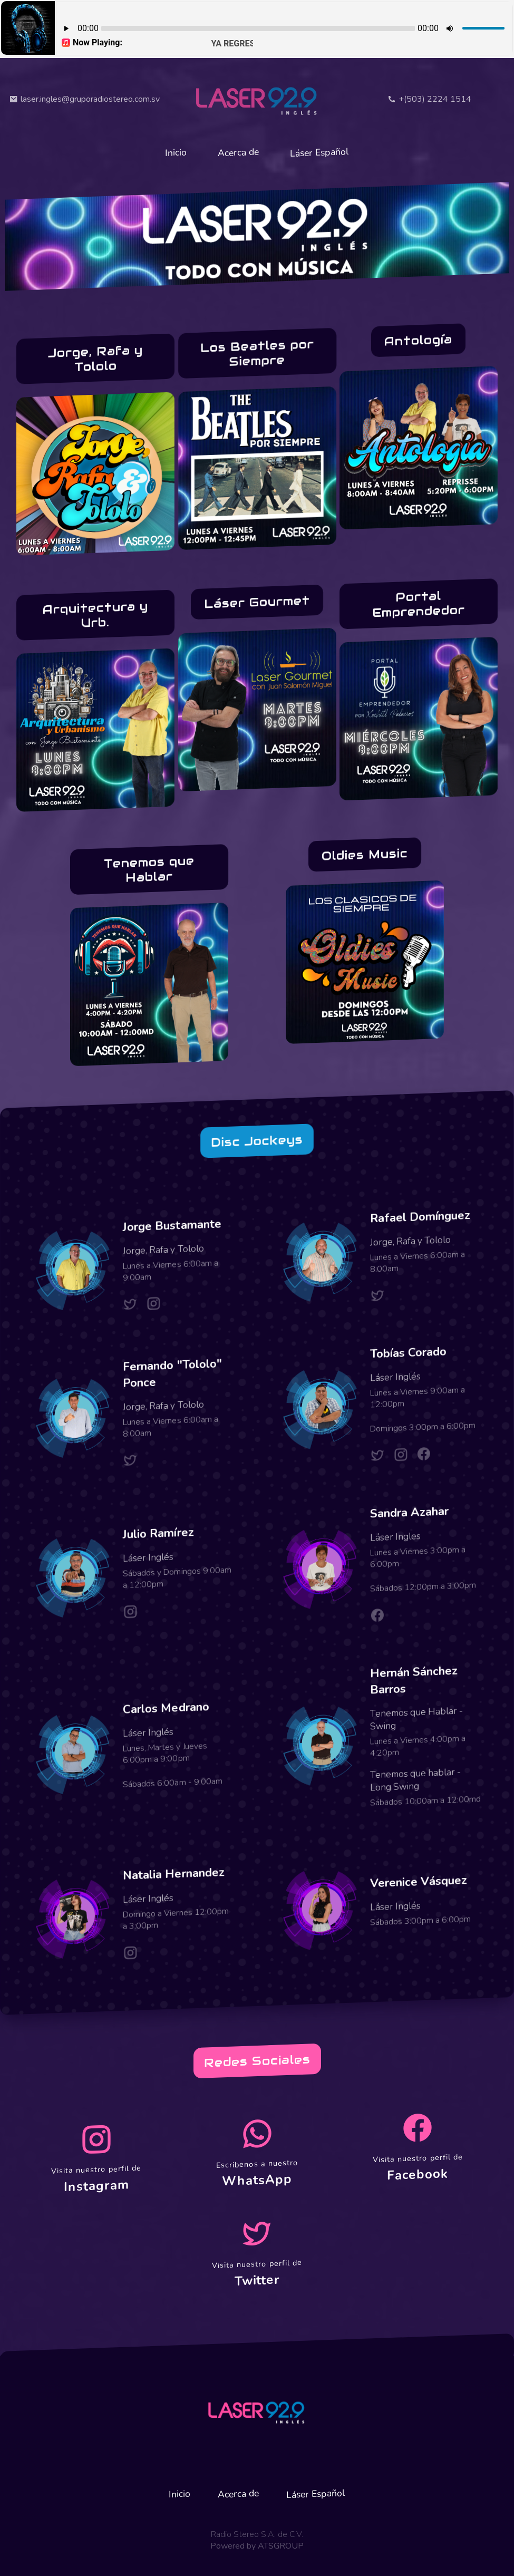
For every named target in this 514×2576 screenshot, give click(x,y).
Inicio (172, 152)
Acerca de (238, 153)
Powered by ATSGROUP (257, 2544)
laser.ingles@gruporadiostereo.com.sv (84, 99)
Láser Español (323, 152)
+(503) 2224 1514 (429, 99)
